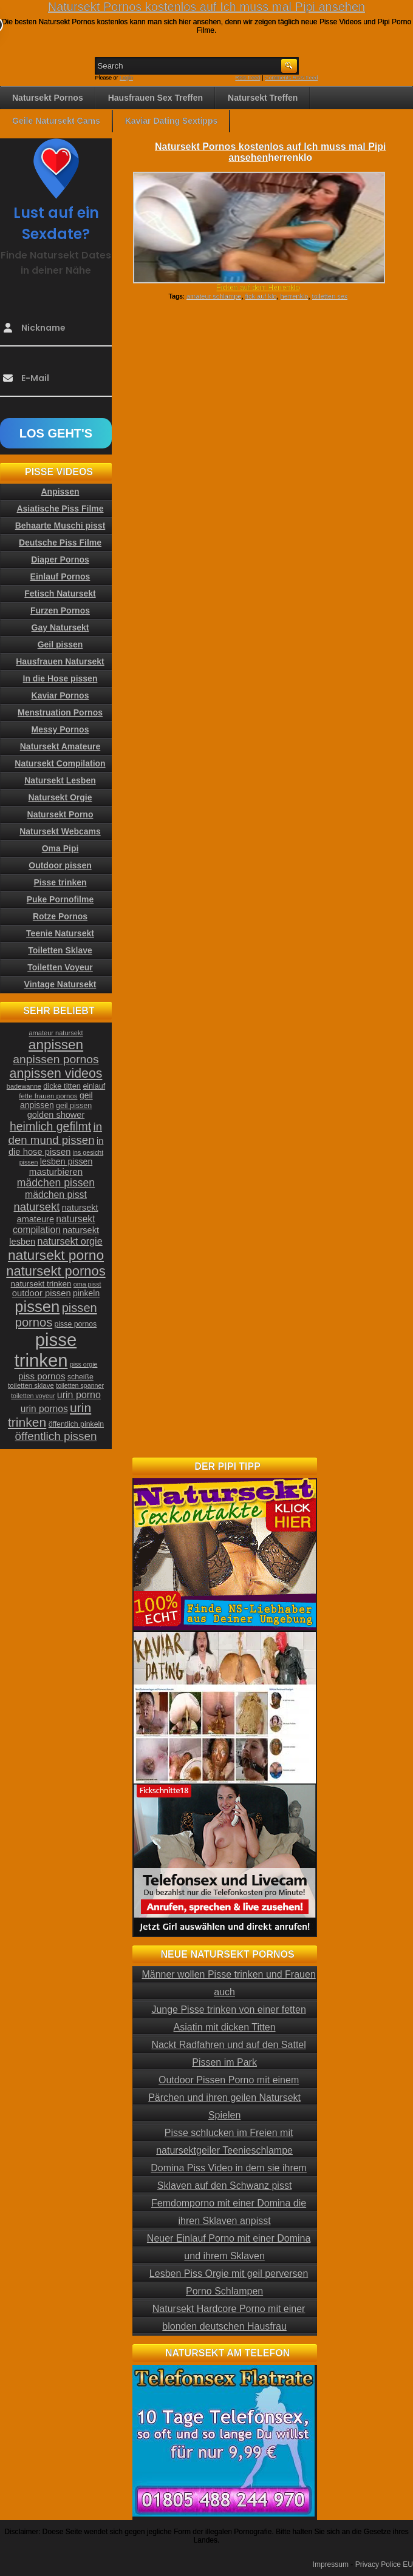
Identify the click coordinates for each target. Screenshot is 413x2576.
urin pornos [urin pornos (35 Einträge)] (44, 1409)
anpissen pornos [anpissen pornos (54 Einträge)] (55, 1059)
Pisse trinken (59, 882)
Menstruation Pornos (60, 712)
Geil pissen (60, 644)
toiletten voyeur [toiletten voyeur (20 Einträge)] (33, 1395)
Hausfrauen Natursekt (60, 661)
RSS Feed (248, 78)
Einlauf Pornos (60, 576)
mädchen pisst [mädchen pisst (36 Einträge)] (56, 1194)
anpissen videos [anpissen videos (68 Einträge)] (56, 1073)
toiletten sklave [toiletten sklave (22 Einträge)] (31, 1385)
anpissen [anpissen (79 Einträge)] (56, 1044)
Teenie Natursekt (60, 933)
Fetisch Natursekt (59, 593)
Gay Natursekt (60, 627)
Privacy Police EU (384, 2564)
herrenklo (295, 296)
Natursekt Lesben (59, 780)
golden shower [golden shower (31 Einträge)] (56, 1115)
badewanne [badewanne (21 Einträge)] (24, 1086)
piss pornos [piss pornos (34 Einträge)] (42, 1376)
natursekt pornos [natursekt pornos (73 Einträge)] (55, 1271)
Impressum (331, 2564)
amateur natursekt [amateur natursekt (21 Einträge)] (56, 1032)
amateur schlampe (214, 296)
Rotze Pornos (60, 916)
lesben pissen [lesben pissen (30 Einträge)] (66, 1161)
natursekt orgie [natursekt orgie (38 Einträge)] (70, 1241)
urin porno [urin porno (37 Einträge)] (79, 1395)
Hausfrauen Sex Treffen (155, 98)
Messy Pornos (60, 729)
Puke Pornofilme (60, 899)
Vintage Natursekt (60, 984)
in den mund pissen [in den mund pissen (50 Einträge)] (55, 1133)
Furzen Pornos (60, 610)
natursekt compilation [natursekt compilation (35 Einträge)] (54, 1224)
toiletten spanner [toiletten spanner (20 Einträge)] (80, 1385)
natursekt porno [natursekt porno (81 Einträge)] (56, 1255)
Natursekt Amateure (60, 746)
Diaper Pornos (60, 559)
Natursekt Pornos (47, 98)
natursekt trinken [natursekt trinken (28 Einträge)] (41, 1283)
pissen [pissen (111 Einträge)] (37, 1306)
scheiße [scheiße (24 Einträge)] (80, 1377)
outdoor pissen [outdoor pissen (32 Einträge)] (41, 1293)
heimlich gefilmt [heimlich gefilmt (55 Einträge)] (50, 1126)
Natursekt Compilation (60, 763)
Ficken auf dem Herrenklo (257, 287)
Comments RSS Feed (291, 78)
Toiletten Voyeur (60, 967)
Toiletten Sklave (60, 950)
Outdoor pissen (60, 865)
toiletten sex (330, 296)
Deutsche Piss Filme (60, 542)
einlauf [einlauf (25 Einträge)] (94, 1086)
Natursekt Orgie (60, 797)
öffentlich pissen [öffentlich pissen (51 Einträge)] (56, 1436)
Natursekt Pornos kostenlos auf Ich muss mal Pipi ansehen (206, 6)
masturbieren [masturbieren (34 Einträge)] (56, 1171)
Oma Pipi (60, 848)
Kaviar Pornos (60, 695)
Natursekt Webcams (60, 831)
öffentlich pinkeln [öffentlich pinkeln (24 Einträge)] (76, 1424)
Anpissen (60, 491)
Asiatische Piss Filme (59, 508)
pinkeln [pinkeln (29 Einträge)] (86, 1293)
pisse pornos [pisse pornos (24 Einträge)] (76, 1324)
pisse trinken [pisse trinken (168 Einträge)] (46, 1350)
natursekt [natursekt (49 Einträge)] (36, 1206)
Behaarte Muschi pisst (60, 525)
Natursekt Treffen (263, 98)
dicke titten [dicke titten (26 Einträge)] (62, 1085)
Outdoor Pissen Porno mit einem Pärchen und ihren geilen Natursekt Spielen (224, 2097)
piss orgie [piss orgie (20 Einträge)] (84, 1364)
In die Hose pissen (60, 678)
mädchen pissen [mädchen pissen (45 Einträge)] (56, 1183)
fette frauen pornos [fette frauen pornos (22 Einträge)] (48, 1096)
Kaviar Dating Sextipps (171, 121)
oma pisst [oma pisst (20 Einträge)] (87, 1284)
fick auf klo (261, 296)
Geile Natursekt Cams (56, 121)
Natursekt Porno (60, 814)
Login (126, 78)
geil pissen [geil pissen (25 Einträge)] (74, 1105)
